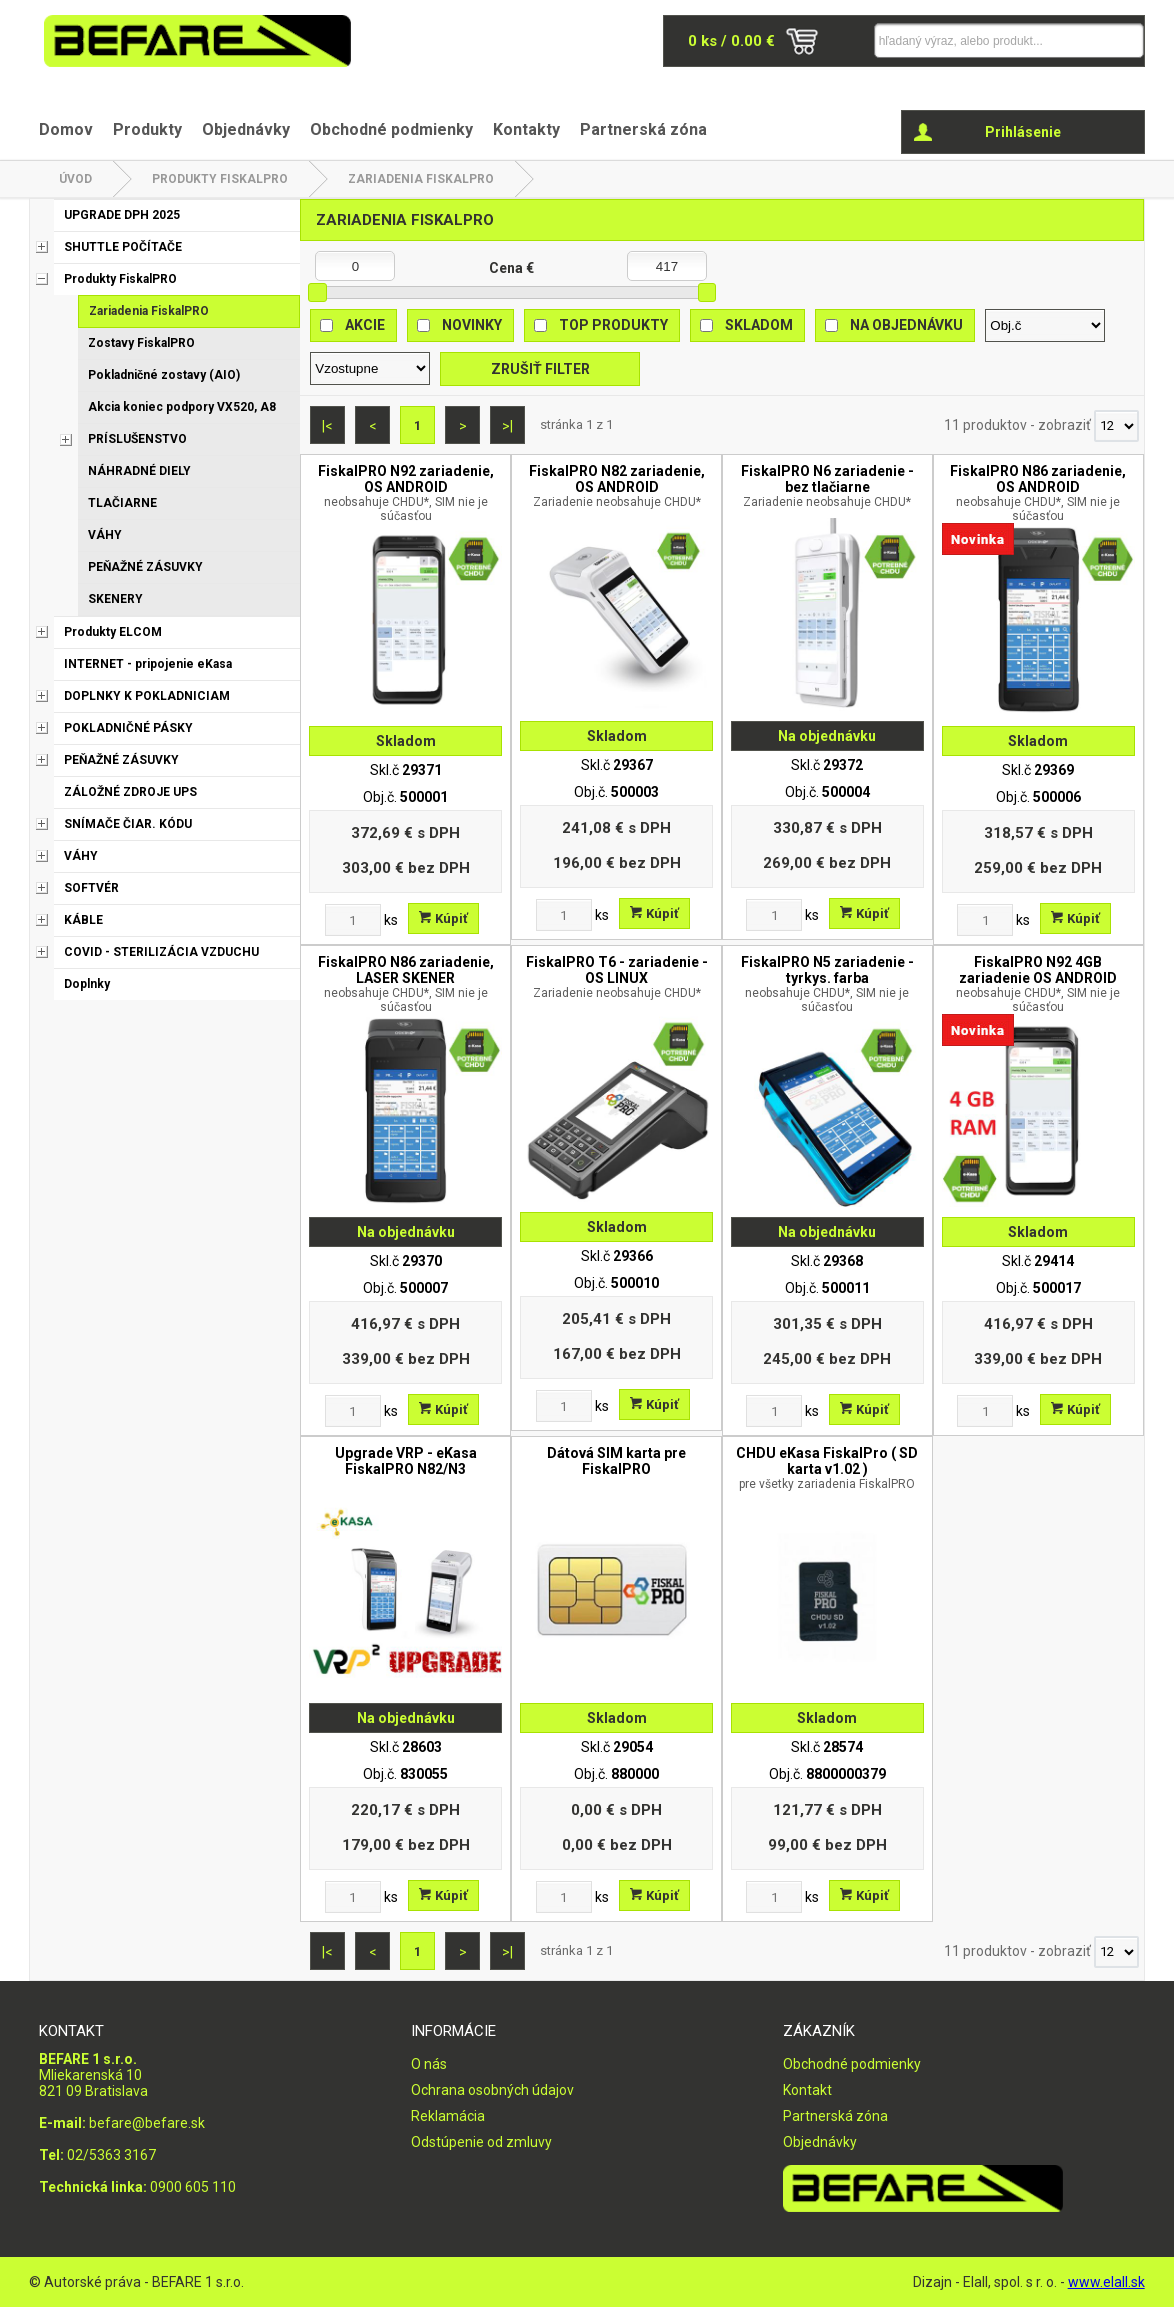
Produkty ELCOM (113, 632)
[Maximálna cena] (667, 266)
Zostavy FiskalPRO (141, 343)
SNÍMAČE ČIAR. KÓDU (128, 824)
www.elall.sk (1106, 2282)
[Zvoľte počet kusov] (353, 920)
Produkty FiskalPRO (220, 179)
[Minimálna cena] (355, 266)
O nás (429, 2064)
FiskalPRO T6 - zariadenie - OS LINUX (616, 977)
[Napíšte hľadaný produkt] (970, 40)
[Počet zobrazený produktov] (1116, 426)
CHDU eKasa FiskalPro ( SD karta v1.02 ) (827, 1468)
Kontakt (807, 2090)
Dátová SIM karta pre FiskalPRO (616, 1461)
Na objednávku (906, 325)
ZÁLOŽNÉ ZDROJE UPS (130, 792)
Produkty (147, 129)
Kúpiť (443, 918)
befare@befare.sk (147, 2123)
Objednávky (246, 129)
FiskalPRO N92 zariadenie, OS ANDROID (405, 493)
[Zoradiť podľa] (1045, 325)
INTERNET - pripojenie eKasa (148, 664)
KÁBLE (83, 920)
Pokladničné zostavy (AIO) (164, 375)
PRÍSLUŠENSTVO (137, 439)
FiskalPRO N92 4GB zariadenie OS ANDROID (1038, 984)
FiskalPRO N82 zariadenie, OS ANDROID (616, 486)
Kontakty (526, 129)
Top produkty (613, 325)
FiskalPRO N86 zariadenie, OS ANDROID (1038, 493)
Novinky (472, 325)
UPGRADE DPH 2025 (122, 215)
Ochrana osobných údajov (492, 2090)
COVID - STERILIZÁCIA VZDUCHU (161, 952)
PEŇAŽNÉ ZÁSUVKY (145, 567)
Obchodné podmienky (391, 129)
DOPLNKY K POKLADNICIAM (147, 696)
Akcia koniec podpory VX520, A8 (182, 407)
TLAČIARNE (122, 503)
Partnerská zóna (643, 129)
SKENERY (115, 599)
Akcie (365, 325)
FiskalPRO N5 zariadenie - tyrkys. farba (827, 984)
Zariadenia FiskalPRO (421, 179)
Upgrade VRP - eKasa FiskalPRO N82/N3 (406, 1461)
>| (507, 426)
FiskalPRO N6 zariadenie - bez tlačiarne (827, 486)
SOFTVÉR (91, 888)
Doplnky (87, 984)
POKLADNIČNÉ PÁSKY (128, 728)
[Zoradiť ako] (370, 368)
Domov (66, 129)
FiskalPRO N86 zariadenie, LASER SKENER (405, 984)
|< (327, 426)
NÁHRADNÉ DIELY (139, 471)
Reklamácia (448, 2116)
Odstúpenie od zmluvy (481, 2142)
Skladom (759, 325)
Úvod (75, 179)
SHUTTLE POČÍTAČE (123, 247)
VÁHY (105, 535)
